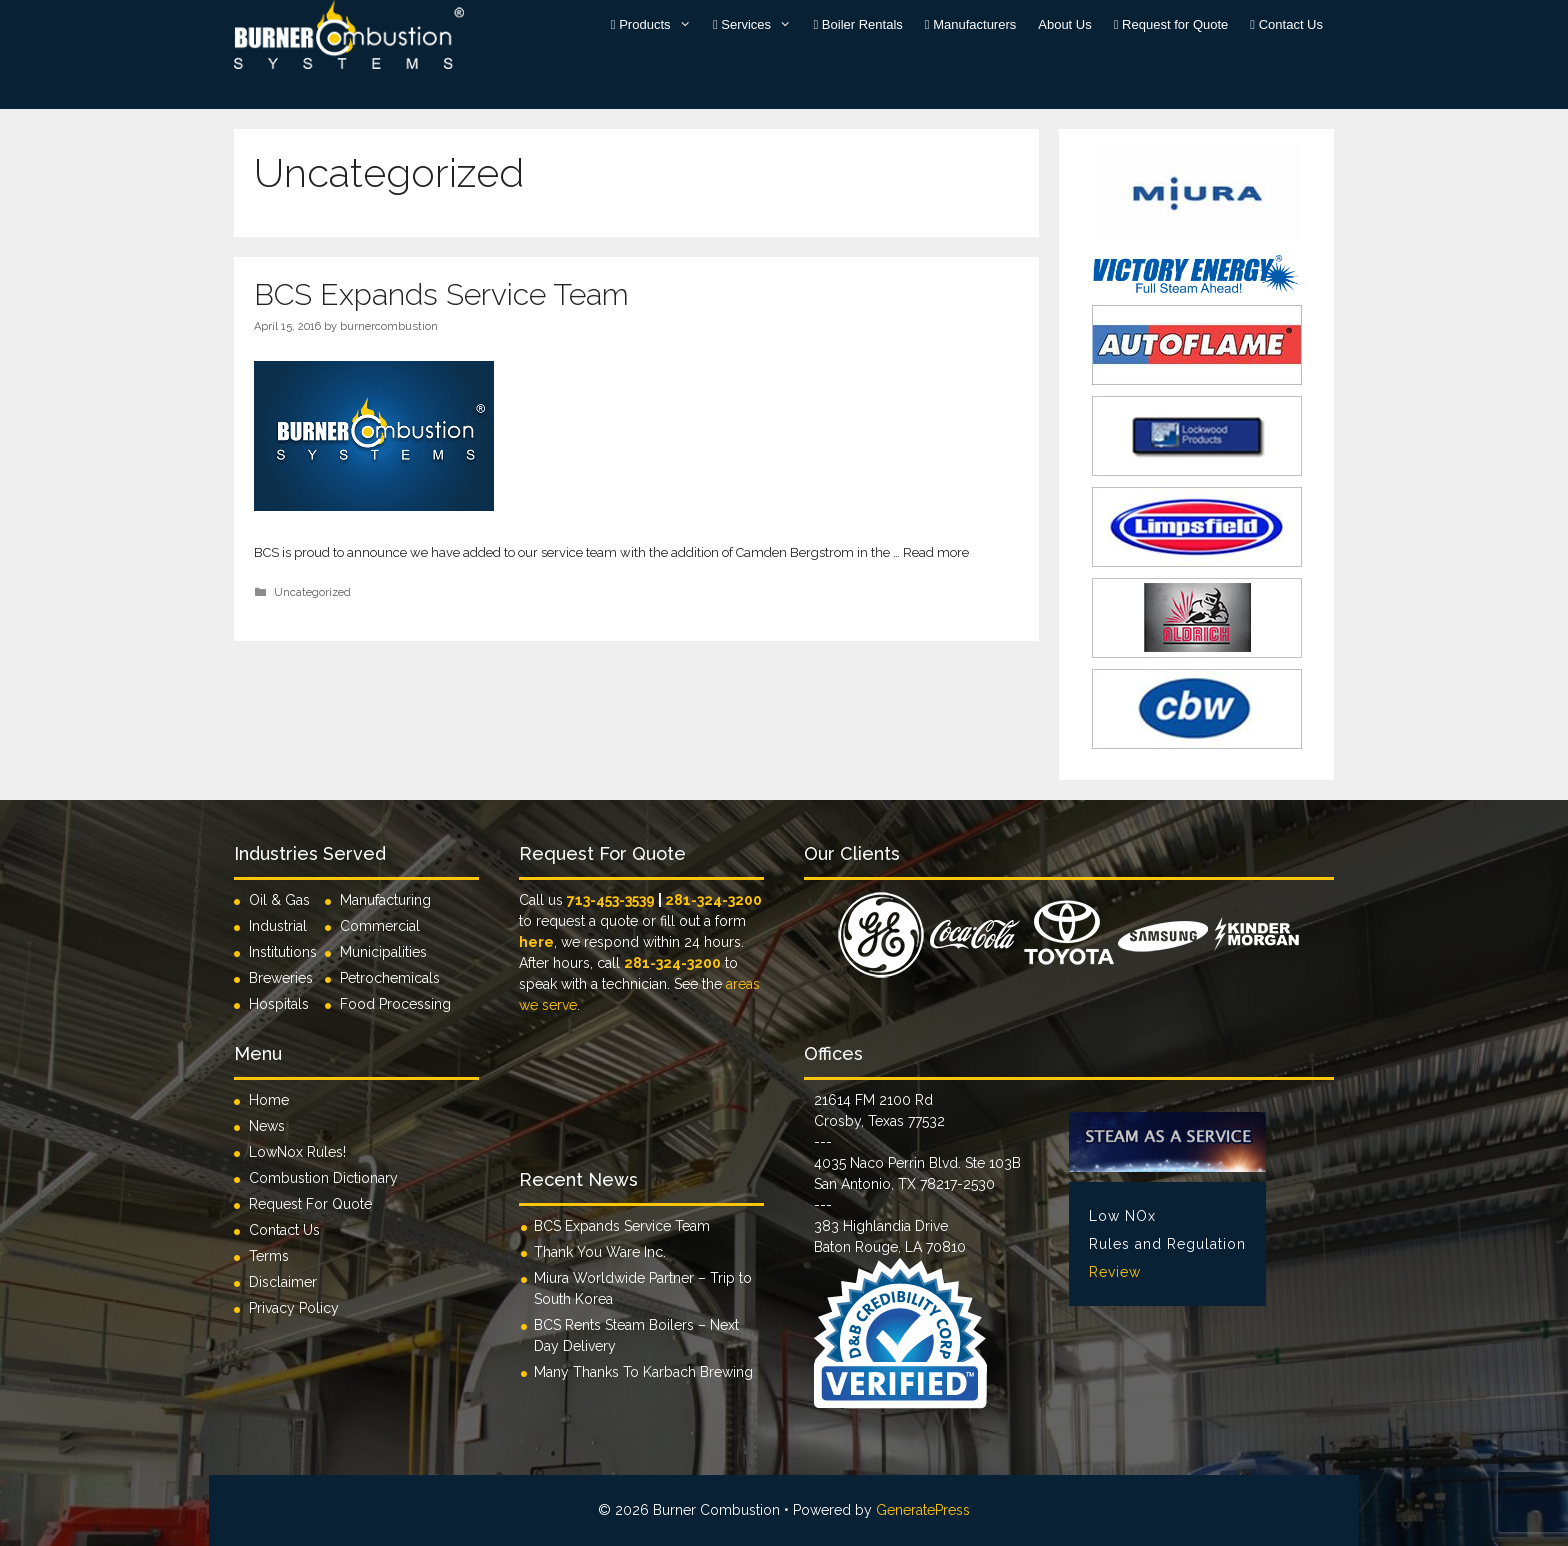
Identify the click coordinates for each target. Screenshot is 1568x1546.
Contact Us (1286, 24)
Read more (936, 552)
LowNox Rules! (297, 1152)
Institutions (287, 952)
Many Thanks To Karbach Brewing (643, 1372)
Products (656, 25)
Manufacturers (970, 24)
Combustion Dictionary (323, 1178)
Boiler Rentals (858, 24)
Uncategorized (312, 592)
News (267, 1126)
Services (758, 25)
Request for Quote (1171, 24)
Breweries (281, 978)
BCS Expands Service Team (441, 294)
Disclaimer (283, 1282)
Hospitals (279, 1004)
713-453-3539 (611, 900)
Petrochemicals (390, 978)
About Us (1064, 24)
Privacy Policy (294, 1308)
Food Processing (395, 1004)
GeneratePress (923, 1510)
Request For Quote (310, 1204)
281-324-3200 (713, 900)
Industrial (278, 926)
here (536, 942)
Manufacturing (385, 900)
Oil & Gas (279, 900)
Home (269, 1100)
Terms (269, 1256)
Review (1115, 1272)
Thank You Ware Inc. (600, 1252)
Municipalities (383, 952)
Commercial (380, 926)
